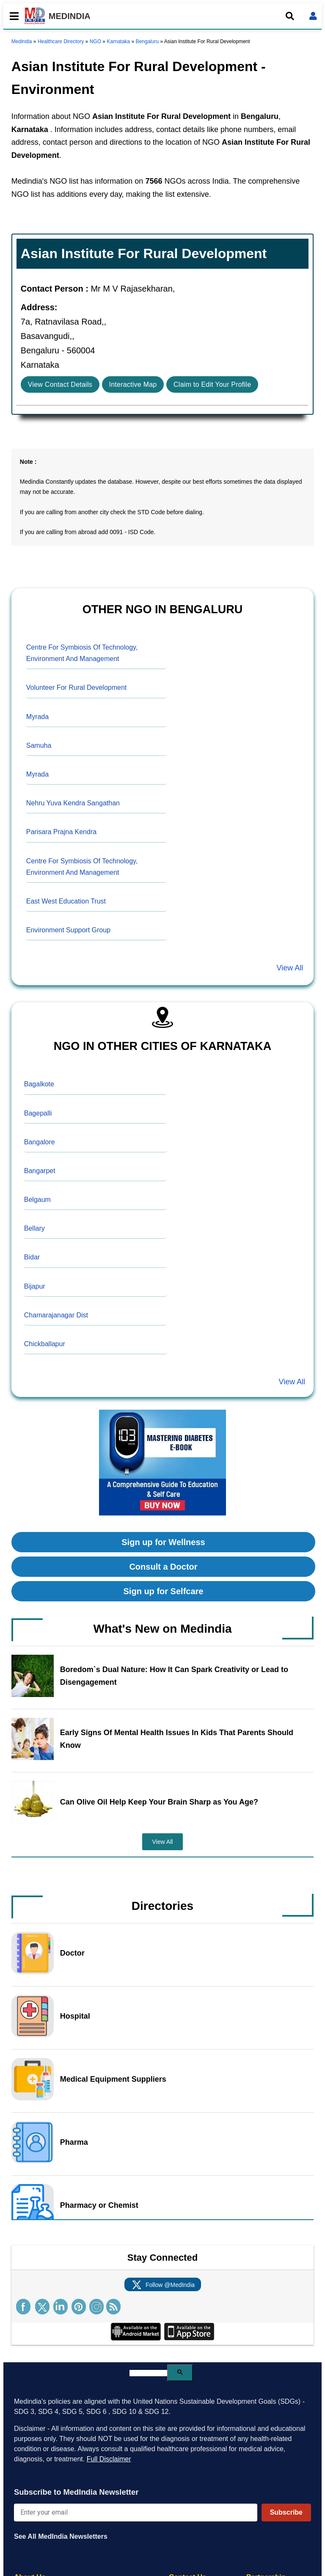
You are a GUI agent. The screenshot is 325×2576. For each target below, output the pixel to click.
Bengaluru (147, 41)
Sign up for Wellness (163, 1542)
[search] (148, 2373)
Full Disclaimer (109, 2459)
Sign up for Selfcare (164, 1591)
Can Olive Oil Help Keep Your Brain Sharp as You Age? (159, 1802)
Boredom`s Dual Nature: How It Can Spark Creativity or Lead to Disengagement (174, 1675)
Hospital (75, 2016)
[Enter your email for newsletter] (135, 2512)
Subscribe (286, 2512)
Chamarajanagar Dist (56, 1315)
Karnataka (118, 41)
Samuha (39, 745)
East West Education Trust (66, 901)
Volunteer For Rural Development (76, 687)
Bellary (34, 1228)
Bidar (32, 1257)
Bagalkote (39, 1084)
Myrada (37, 716)
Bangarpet (39, 1170)
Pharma (74, 2142)
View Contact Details (60, 384)
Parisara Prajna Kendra (61, 831)
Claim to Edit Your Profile (212, 384)
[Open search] (289, 16)
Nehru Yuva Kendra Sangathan (73, 803)
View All (289, 968)
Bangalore (39, 1142)
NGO (95, 41)
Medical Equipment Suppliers (113, 2079)
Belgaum (37, 1199)
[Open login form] (313, 16)
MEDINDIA (58, 16)
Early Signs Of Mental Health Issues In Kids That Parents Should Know (176, 1738)
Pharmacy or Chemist (99, 2205)
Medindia (21, 41)
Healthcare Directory (61, 41)
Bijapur (34, 1286)
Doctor (72, 1953)
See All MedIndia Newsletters (60, 2536)
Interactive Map (133, 384)
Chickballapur (44, 1343)
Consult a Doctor (163, 1566)
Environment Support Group (68, 930)
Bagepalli (38, 1113)
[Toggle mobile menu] (11, 16)
